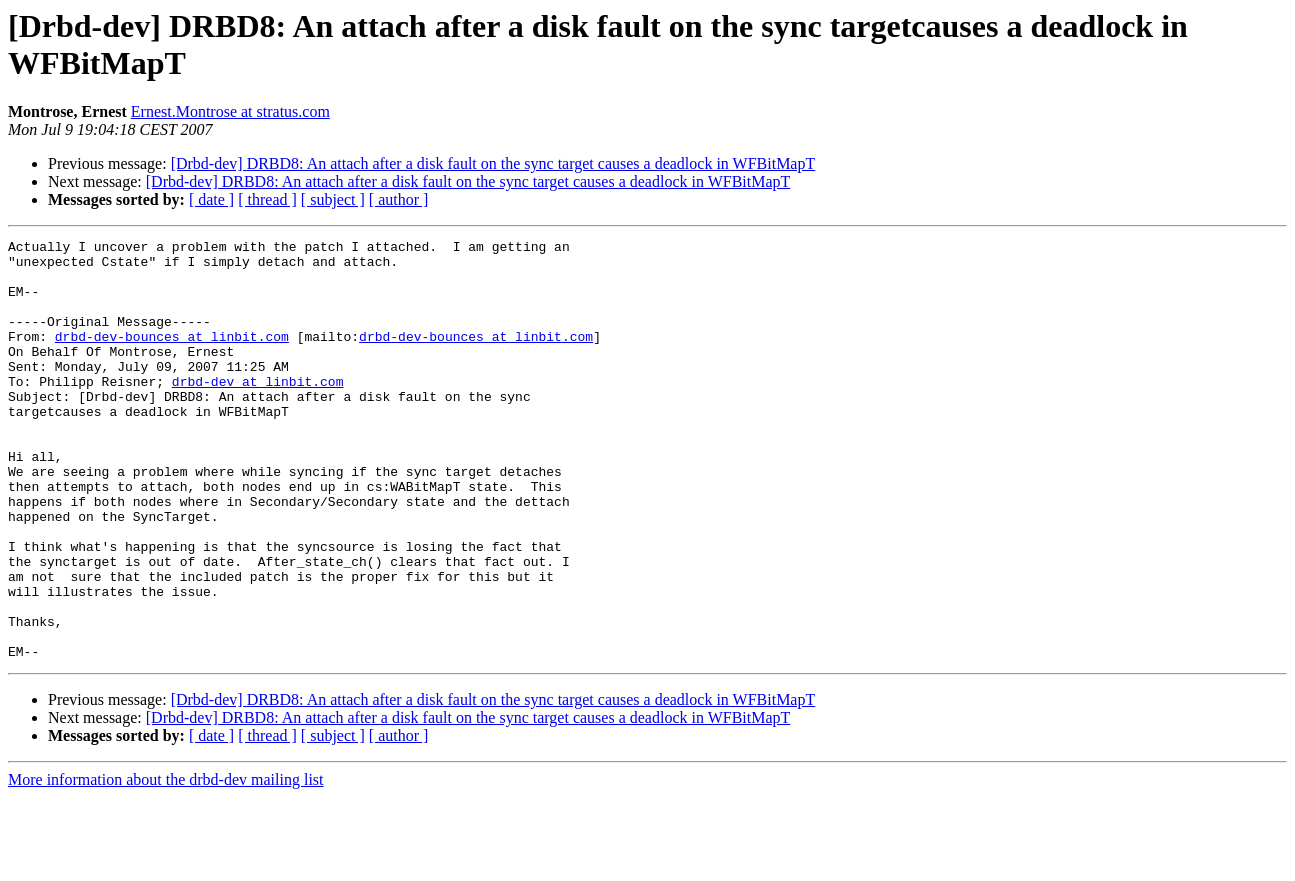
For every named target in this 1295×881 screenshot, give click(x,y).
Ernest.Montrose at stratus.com (230, 111)
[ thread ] (267, 199)
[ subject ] (333, 199)
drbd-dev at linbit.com (258, 411)
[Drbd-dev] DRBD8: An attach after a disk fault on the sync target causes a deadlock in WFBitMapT (493, 163)
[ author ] (399, 199)
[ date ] (211, 199)
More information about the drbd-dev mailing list (166, 863)
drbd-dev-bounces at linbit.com (172, 357)
